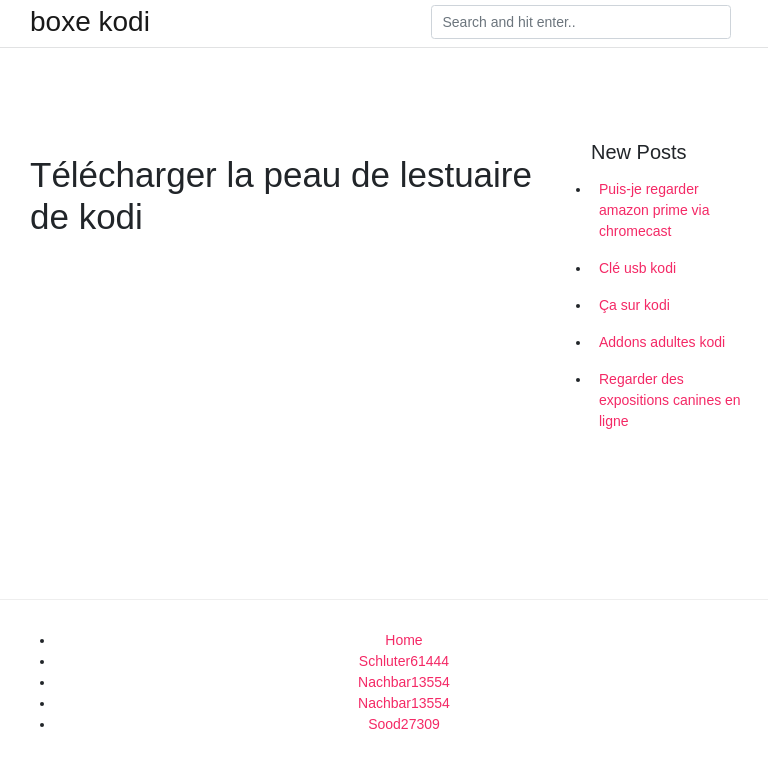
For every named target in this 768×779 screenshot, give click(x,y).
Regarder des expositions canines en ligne (670, 400)
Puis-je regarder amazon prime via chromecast (654, 210)
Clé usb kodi (637, 268)
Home (403, 640)
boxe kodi (90, 22)
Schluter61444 (404, 661)
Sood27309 (404, 724)
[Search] (581, 22)
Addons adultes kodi (662, 342)
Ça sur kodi (634, 305)
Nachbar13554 (404, 682)
